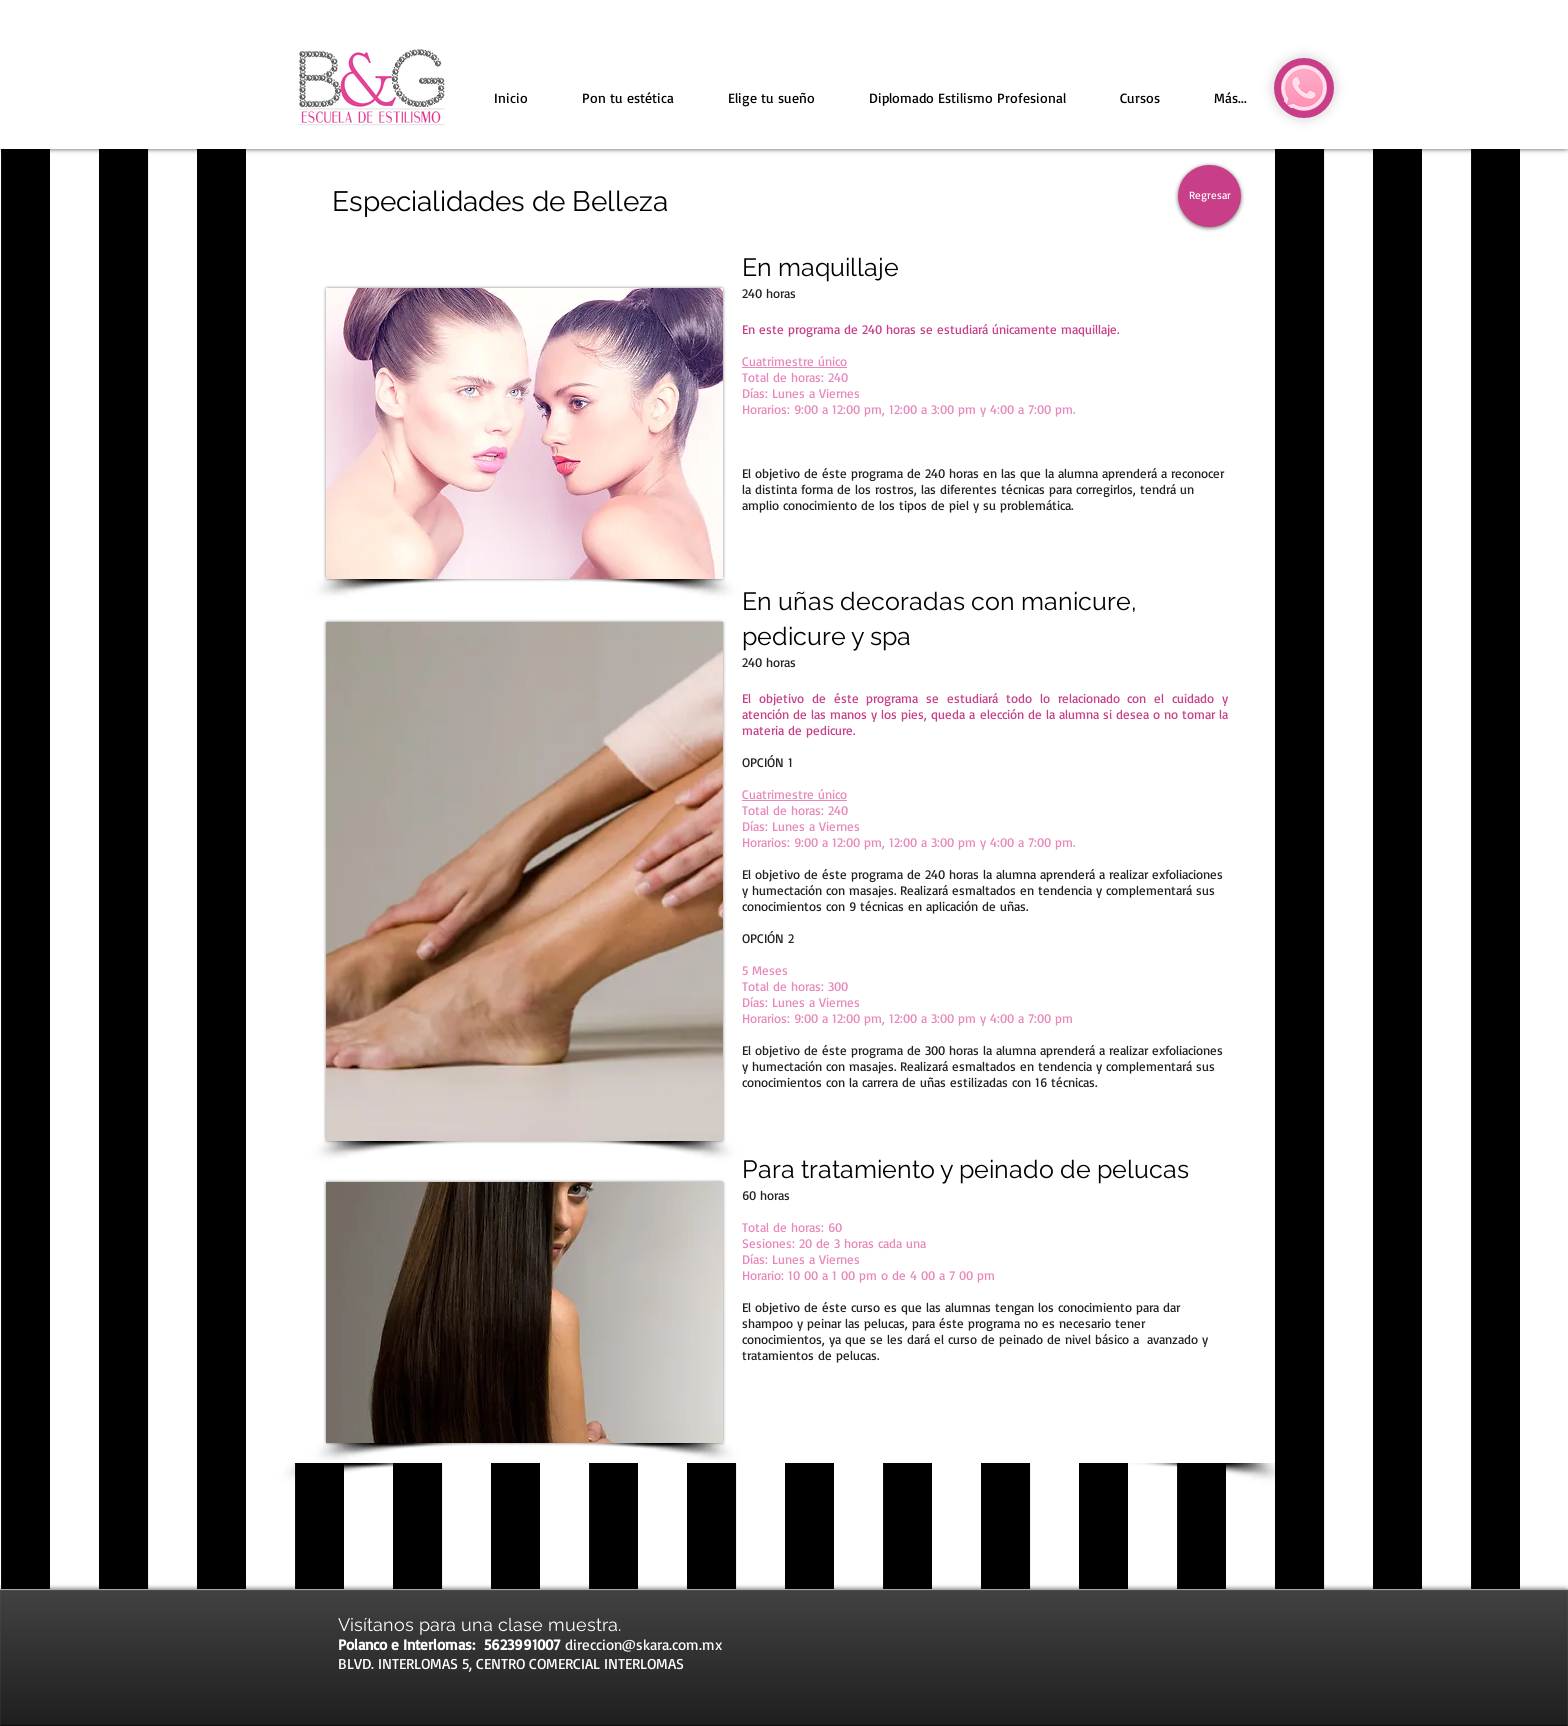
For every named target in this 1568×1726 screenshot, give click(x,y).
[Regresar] (1209, 196)
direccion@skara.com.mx (643, 1644)
